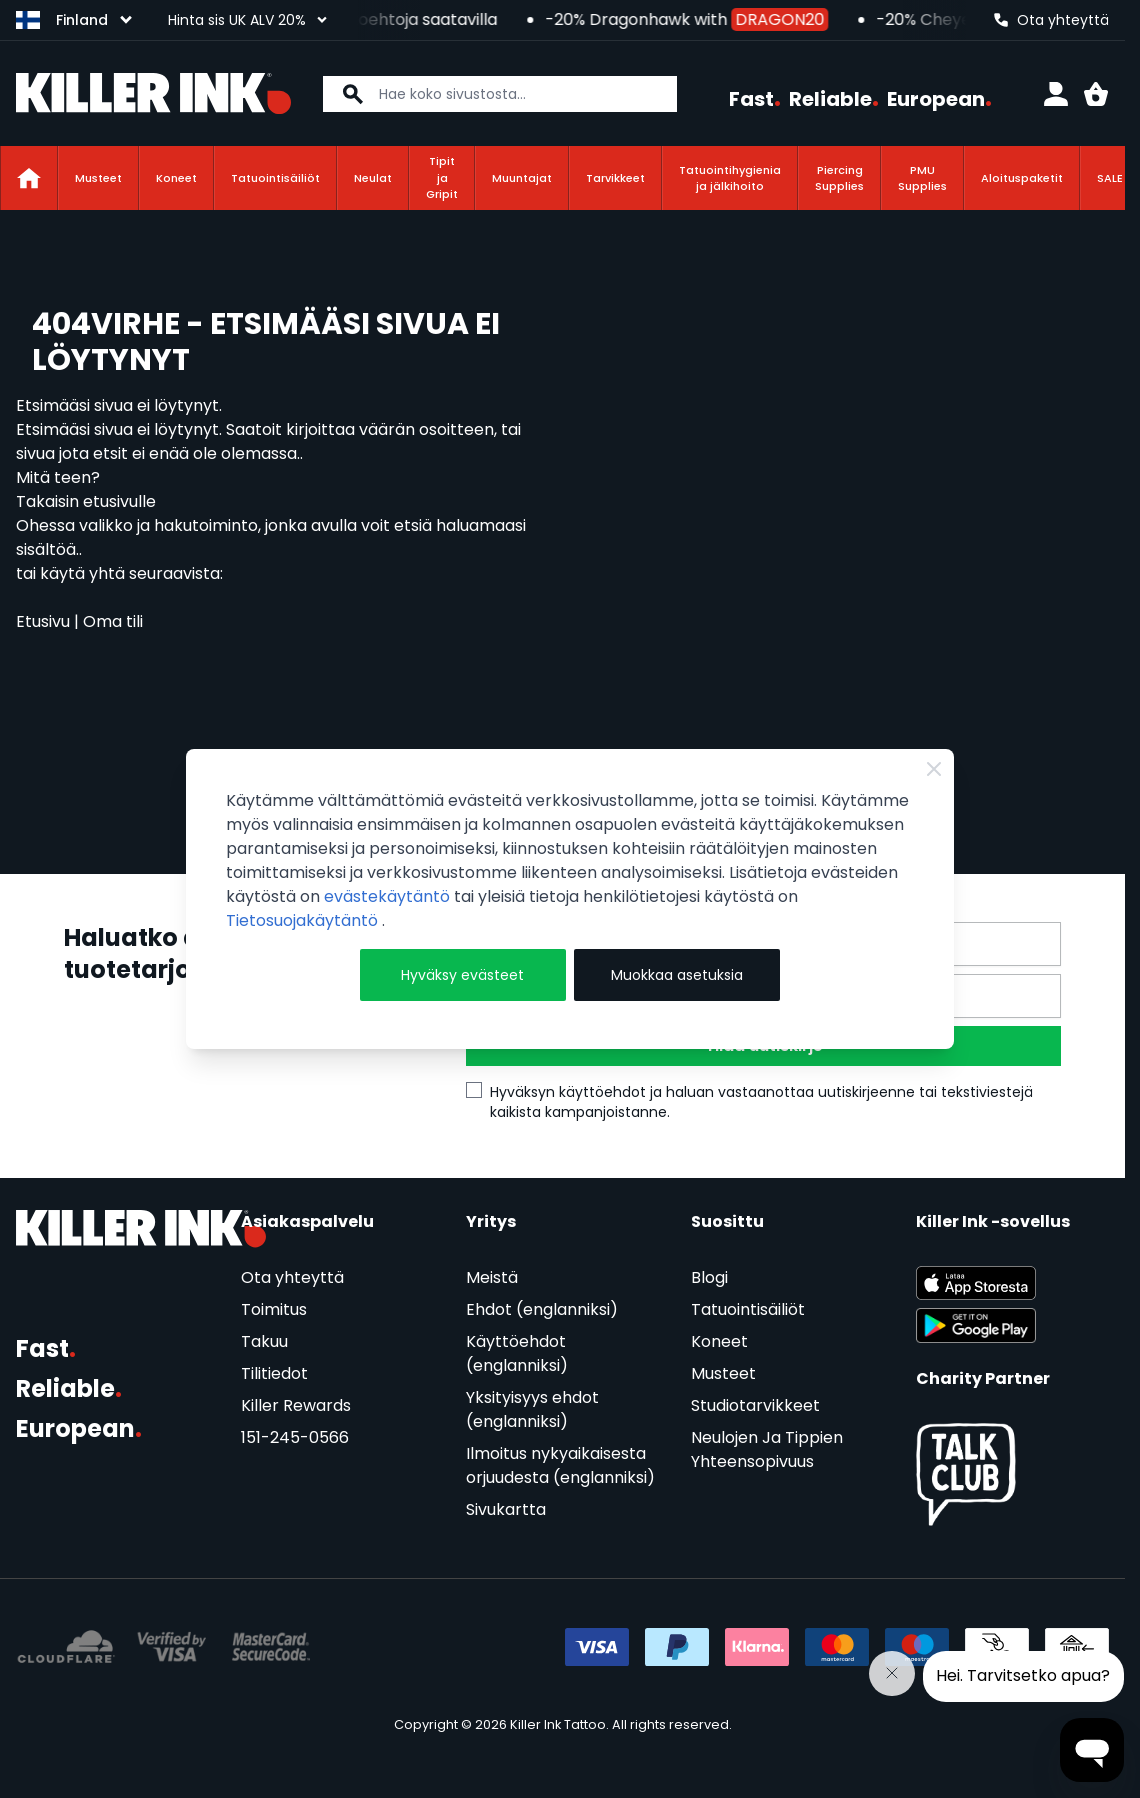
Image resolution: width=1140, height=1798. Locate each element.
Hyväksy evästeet (462, 975)
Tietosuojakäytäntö (304, 920)
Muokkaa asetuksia (677, 975)
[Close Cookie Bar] (934, 769)
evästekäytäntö (389, 896)
